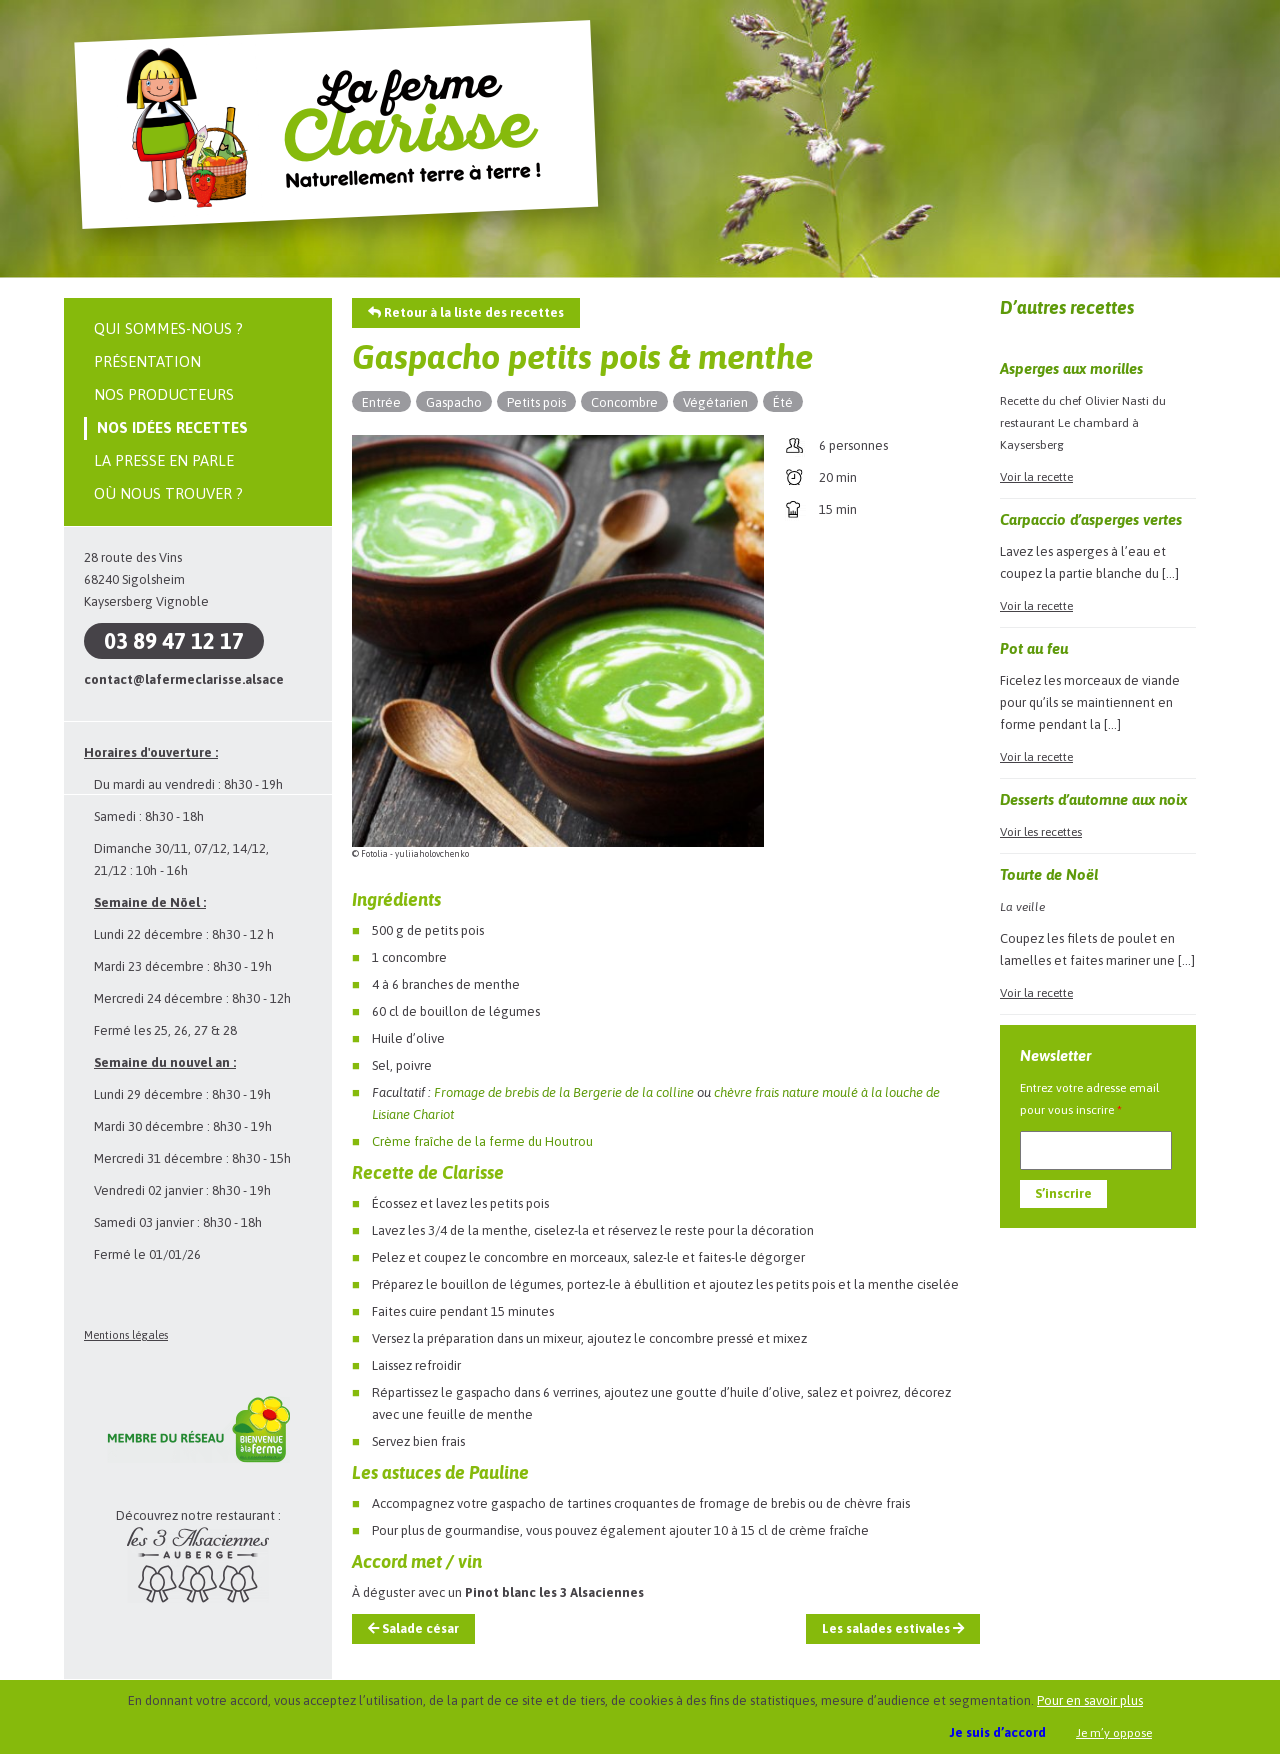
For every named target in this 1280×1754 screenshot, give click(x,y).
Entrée (381, 402)
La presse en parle (164, 460)
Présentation (147, 361)
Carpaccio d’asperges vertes (1091, 519)
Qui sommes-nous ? (168, 328)
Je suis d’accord (998, 1732)
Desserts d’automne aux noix (1093, 799)
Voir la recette (1036, 477)
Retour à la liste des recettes (466, 312)
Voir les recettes (1041, 832)
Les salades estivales (893, 1628)
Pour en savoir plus (1090, 1700)
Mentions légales (126, 1335)
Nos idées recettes (172, 427)
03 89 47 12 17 (174, 641)
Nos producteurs (164, 394)
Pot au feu (1034, 648)
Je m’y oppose (1114, 1733)
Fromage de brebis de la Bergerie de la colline (564, 1092)
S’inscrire (1063, 1193)
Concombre (624, 402)
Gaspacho (454, 402)
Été (783, 402)
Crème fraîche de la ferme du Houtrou (482, 1141)
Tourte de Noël (1049, 874)
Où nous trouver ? (168, 493)
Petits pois (536, 402)
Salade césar (413, 1628)
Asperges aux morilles (1071, 368)
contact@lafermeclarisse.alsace (184, 679)
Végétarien (715, 402)
